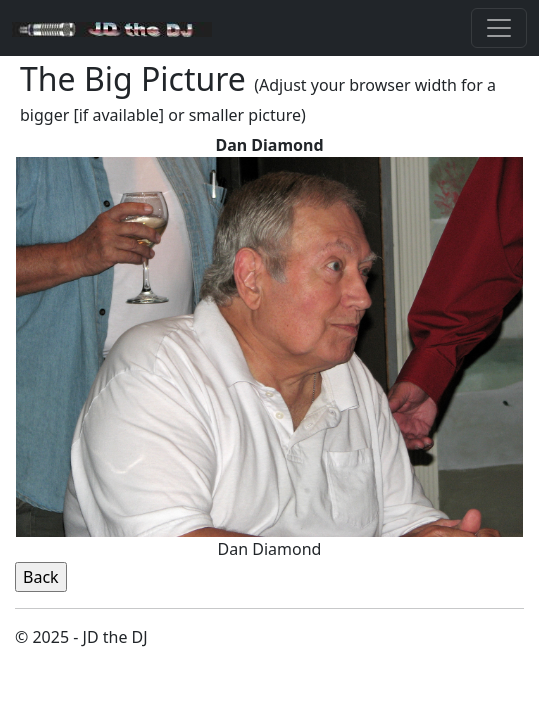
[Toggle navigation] (499, 28)
